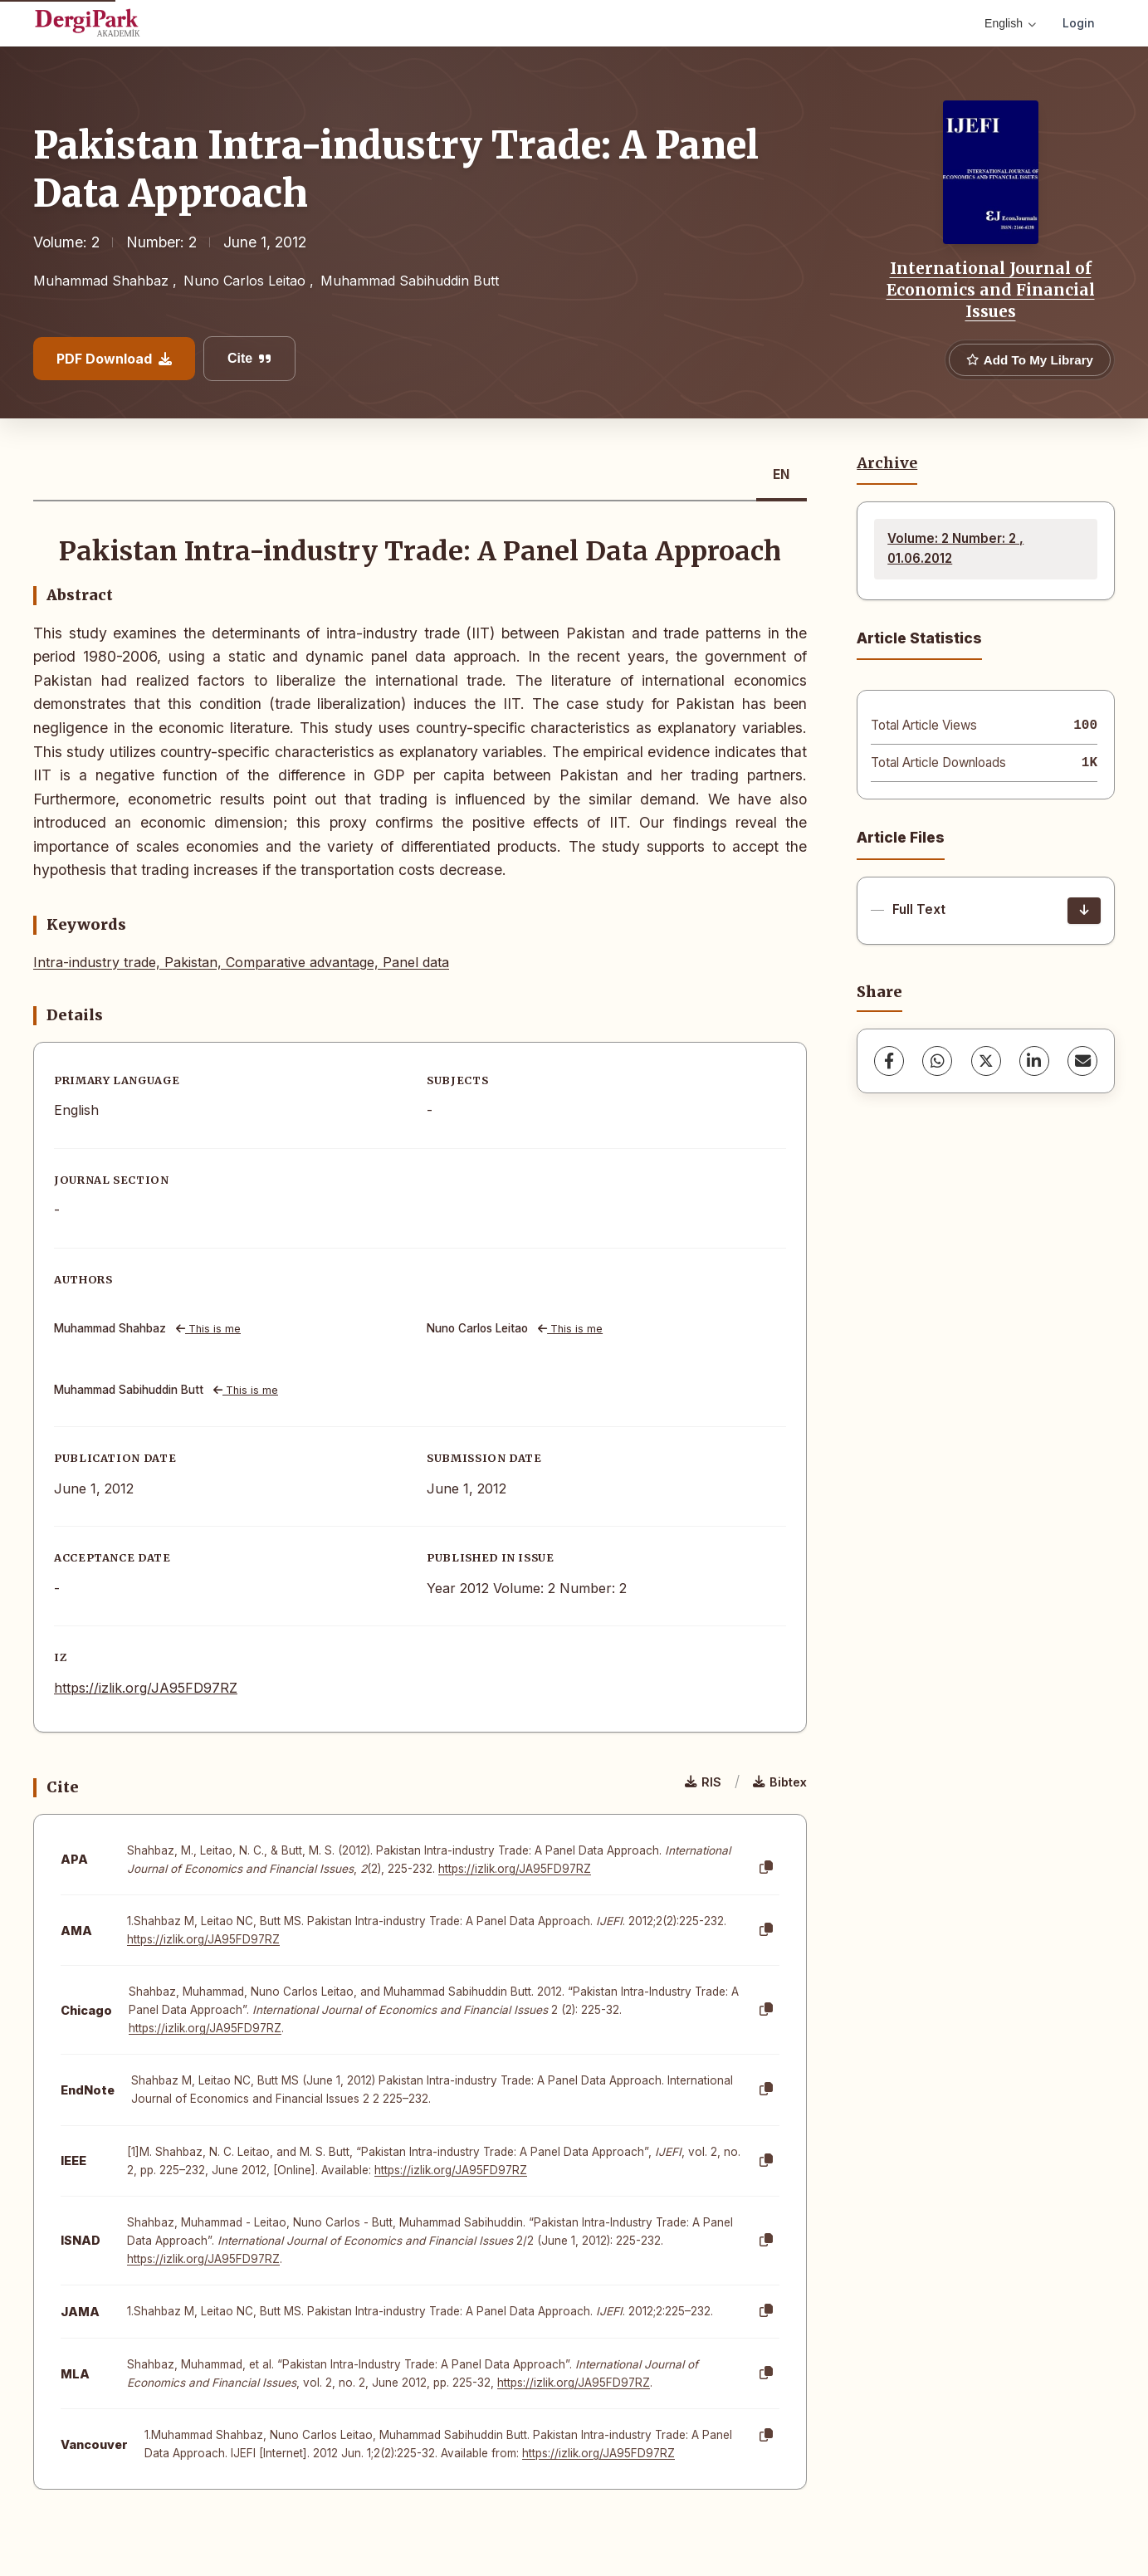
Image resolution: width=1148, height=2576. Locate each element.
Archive (887, 463)
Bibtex (780, 1782)
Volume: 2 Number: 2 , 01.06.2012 (955, 548)
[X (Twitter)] (986, 1061)
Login (1079, 23)
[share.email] (1082, 1061)
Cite (249, 358)
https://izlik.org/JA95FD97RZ (145, 1687)
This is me (208, 1328)
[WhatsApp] (937, 1061)
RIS (703, 1782)
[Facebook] (889, 1061)
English (1010, 23)
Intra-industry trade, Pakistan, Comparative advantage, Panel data (241, 962)
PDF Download (114, 358)
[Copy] (766, 1867)
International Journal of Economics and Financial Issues (991, 290)
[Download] (1084, 910)
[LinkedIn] (1034, 1061)
